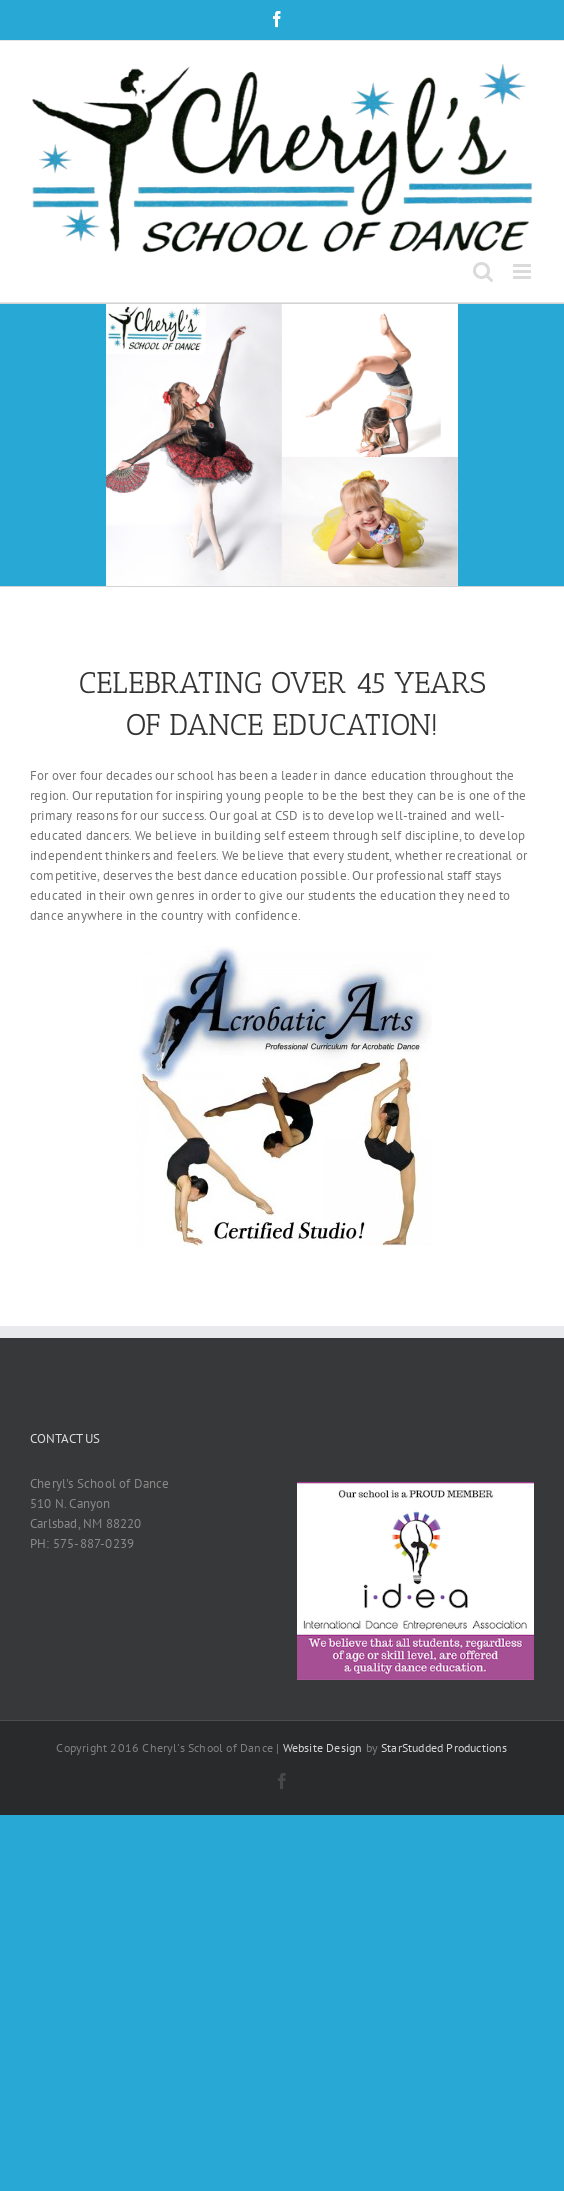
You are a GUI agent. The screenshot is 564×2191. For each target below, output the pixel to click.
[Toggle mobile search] (483, 271)
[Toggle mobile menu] (523, 271)
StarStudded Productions (444, 1747)
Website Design (323, 1747)
